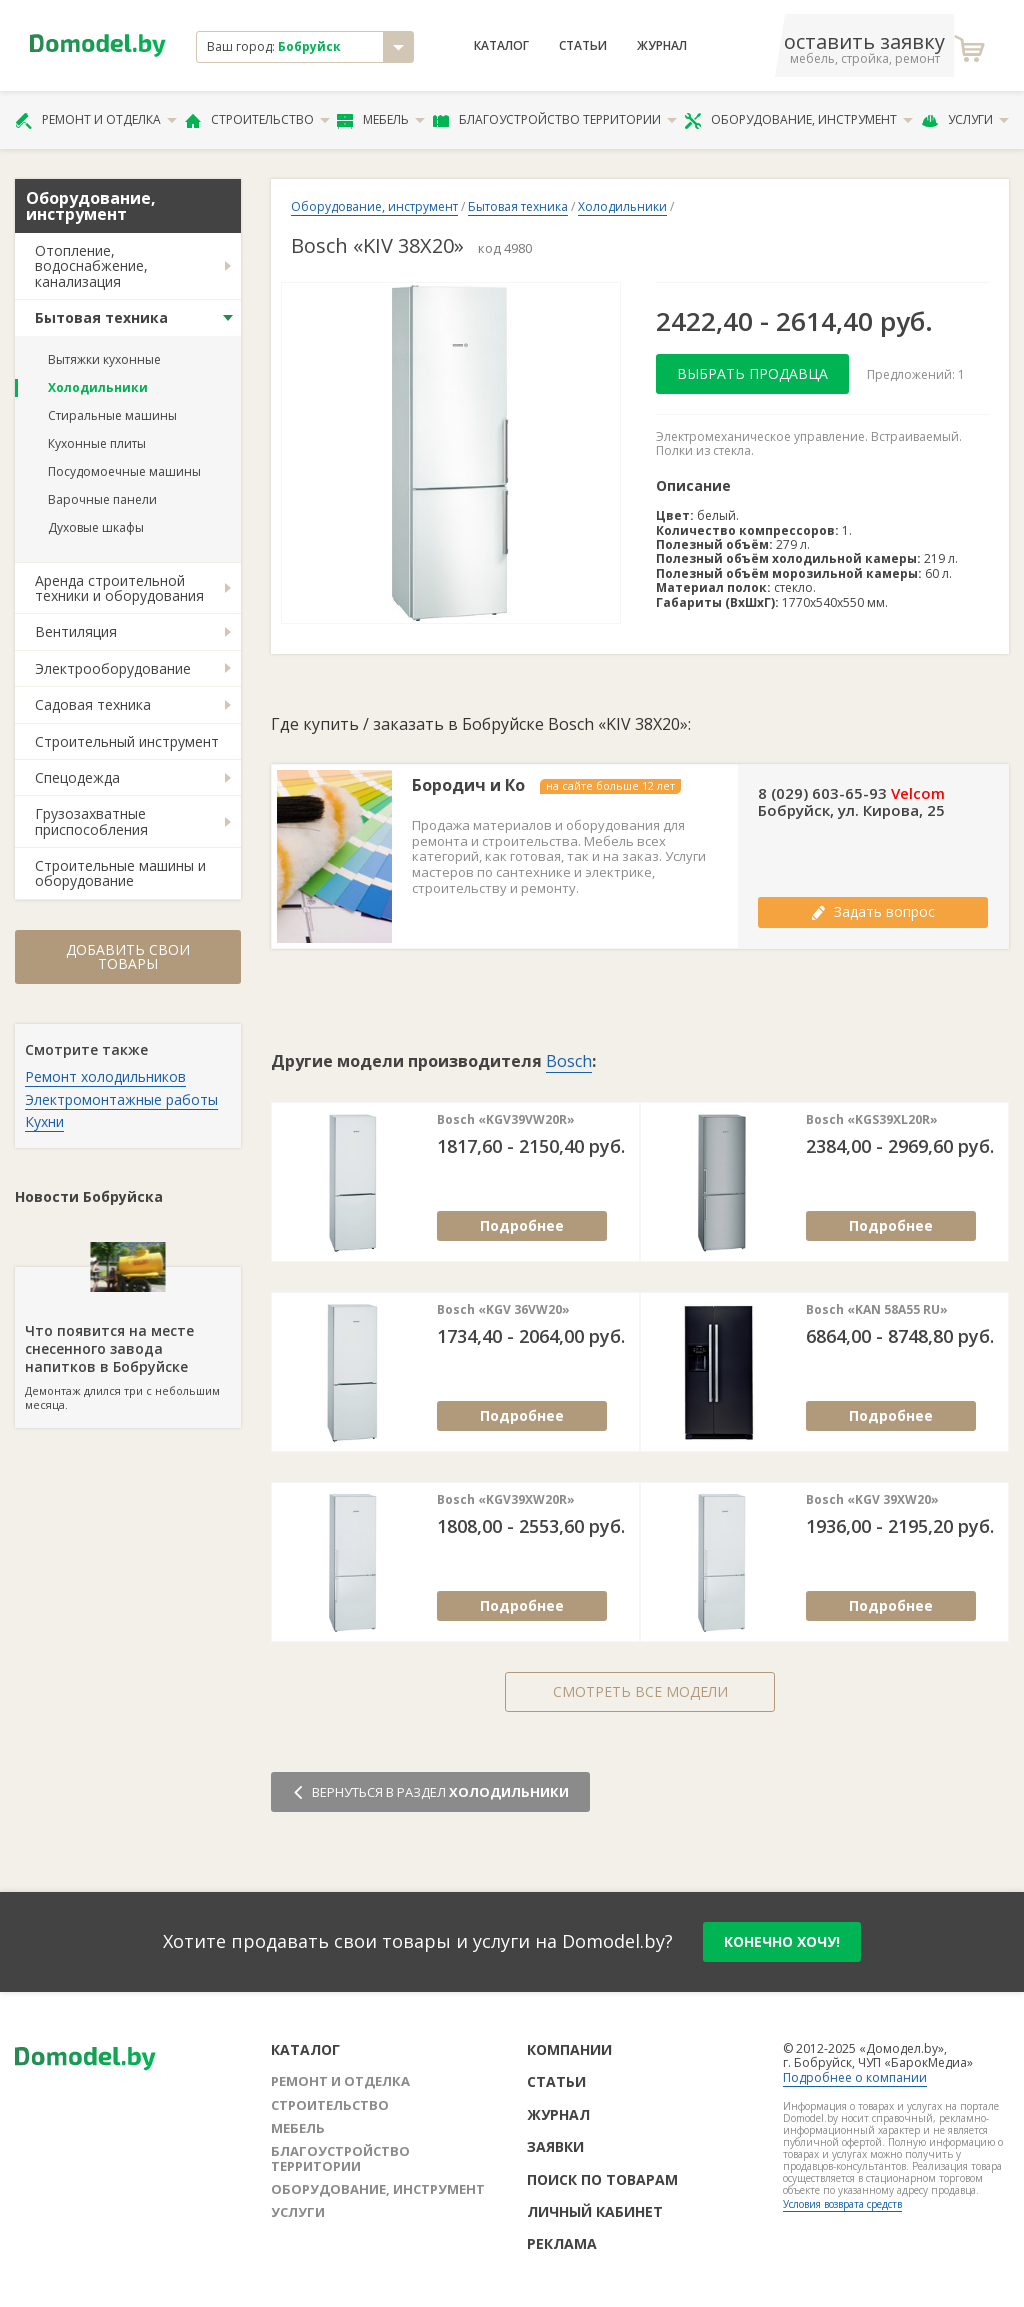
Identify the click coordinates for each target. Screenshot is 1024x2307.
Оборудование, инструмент (798, 120)
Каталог (501, 46)
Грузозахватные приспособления (91, 821)
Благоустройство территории (555, 120)
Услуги (965, 120)
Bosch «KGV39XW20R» (506, 1500)
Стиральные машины (112, 415)
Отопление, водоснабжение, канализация (91, 266)
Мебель (381, 120)
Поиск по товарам (602, 2179)
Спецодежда (77, 777)
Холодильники (98, 387)
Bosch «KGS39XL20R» (872, 1120)
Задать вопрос (873, 911)
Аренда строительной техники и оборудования (119, 588)
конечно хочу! (782, 1941)
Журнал (662, 46)
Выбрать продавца (752, 373)
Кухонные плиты (97, 443)
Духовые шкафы (96, 527)
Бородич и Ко (468, 785)
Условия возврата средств (842, 2204)
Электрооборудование (113, 668)
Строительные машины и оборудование (120, 873)
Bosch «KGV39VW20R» (506, 1120)
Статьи (583, 46)
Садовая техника (93, 704)
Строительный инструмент (127, 741)
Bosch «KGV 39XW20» (872, 1500)
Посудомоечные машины (124, 471)
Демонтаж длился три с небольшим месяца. (128, 1340)
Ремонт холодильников (105, 1076)
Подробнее (522, 1225)
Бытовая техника (101, 317)
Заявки (555, 2146)
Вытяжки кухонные (104, 359)
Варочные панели (102, 499)
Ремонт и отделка (96, 120)
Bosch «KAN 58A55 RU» (877, 1310)
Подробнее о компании (855, 2077)
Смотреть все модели (640, 1691)
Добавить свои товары (128, 956)
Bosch (569, 1061)
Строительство (257, 120)
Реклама (562, 2243)
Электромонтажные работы (121, 1099)
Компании (569, 2049)
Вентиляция (76, 631)
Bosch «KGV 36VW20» (503, 1310)
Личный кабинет (595, 2211)
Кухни (44, 1121)
